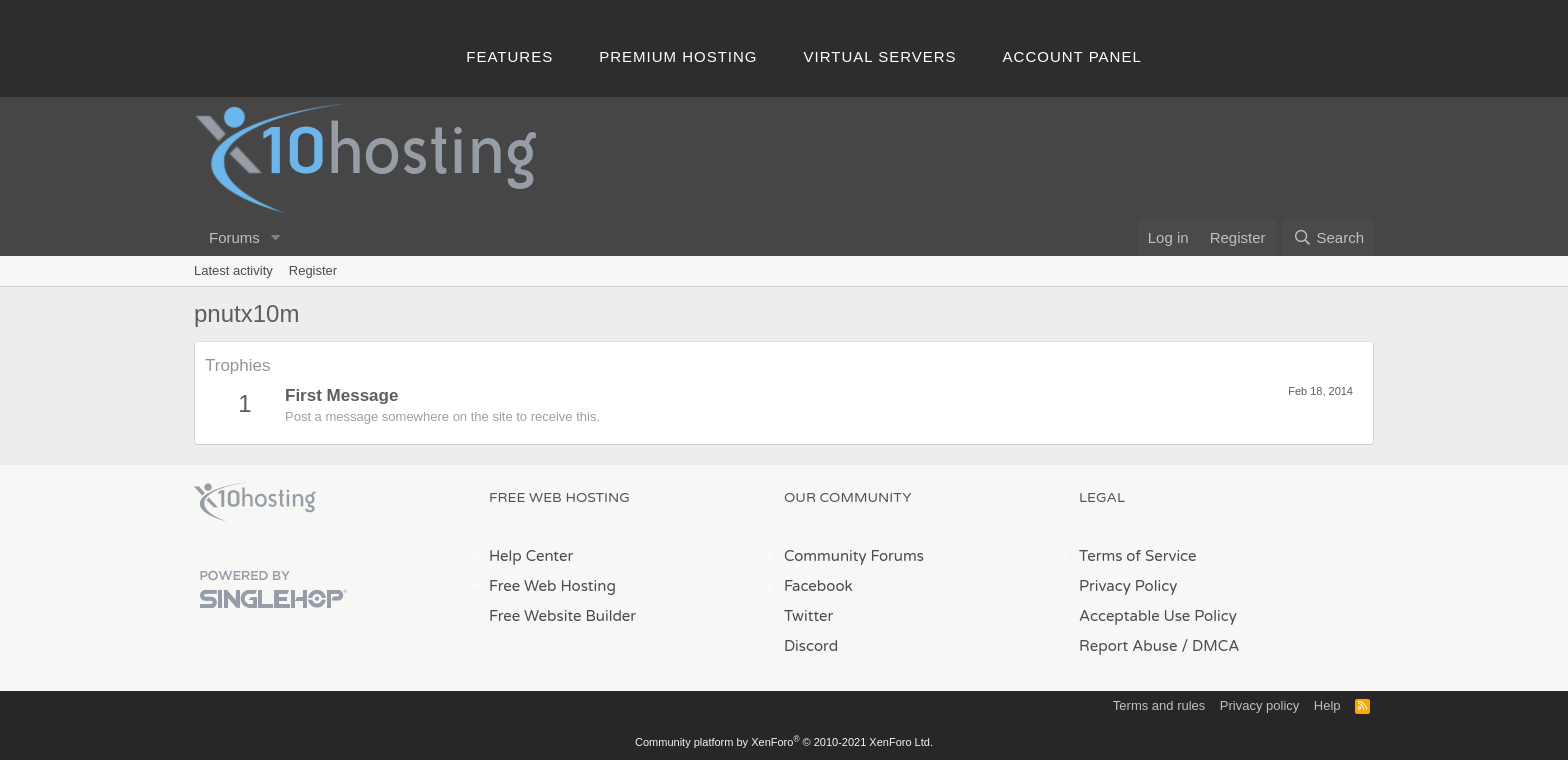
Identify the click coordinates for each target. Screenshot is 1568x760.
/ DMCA (1210, 646)
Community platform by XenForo (784, 742)
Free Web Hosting (552, 586)
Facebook (818, 586)
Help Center (531, 556)
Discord (811, 646)
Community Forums (854, 556)
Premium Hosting (678, 56)
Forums (234, 237)
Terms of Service (1138, 556)
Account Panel (1072, 56)
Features (509, 56)
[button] (276, 237)
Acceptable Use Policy (1158, 616)
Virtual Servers (880, 56)
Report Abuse (1128, 646)
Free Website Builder (562, 616)
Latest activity (233, 270)
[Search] (1328, 237)
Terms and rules (1159, 705)
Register (313, 270)
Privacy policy (1259, 705)
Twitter (808, 616)
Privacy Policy (1128, 586)
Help (1327, 705)
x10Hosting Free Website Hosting (255, 502)
